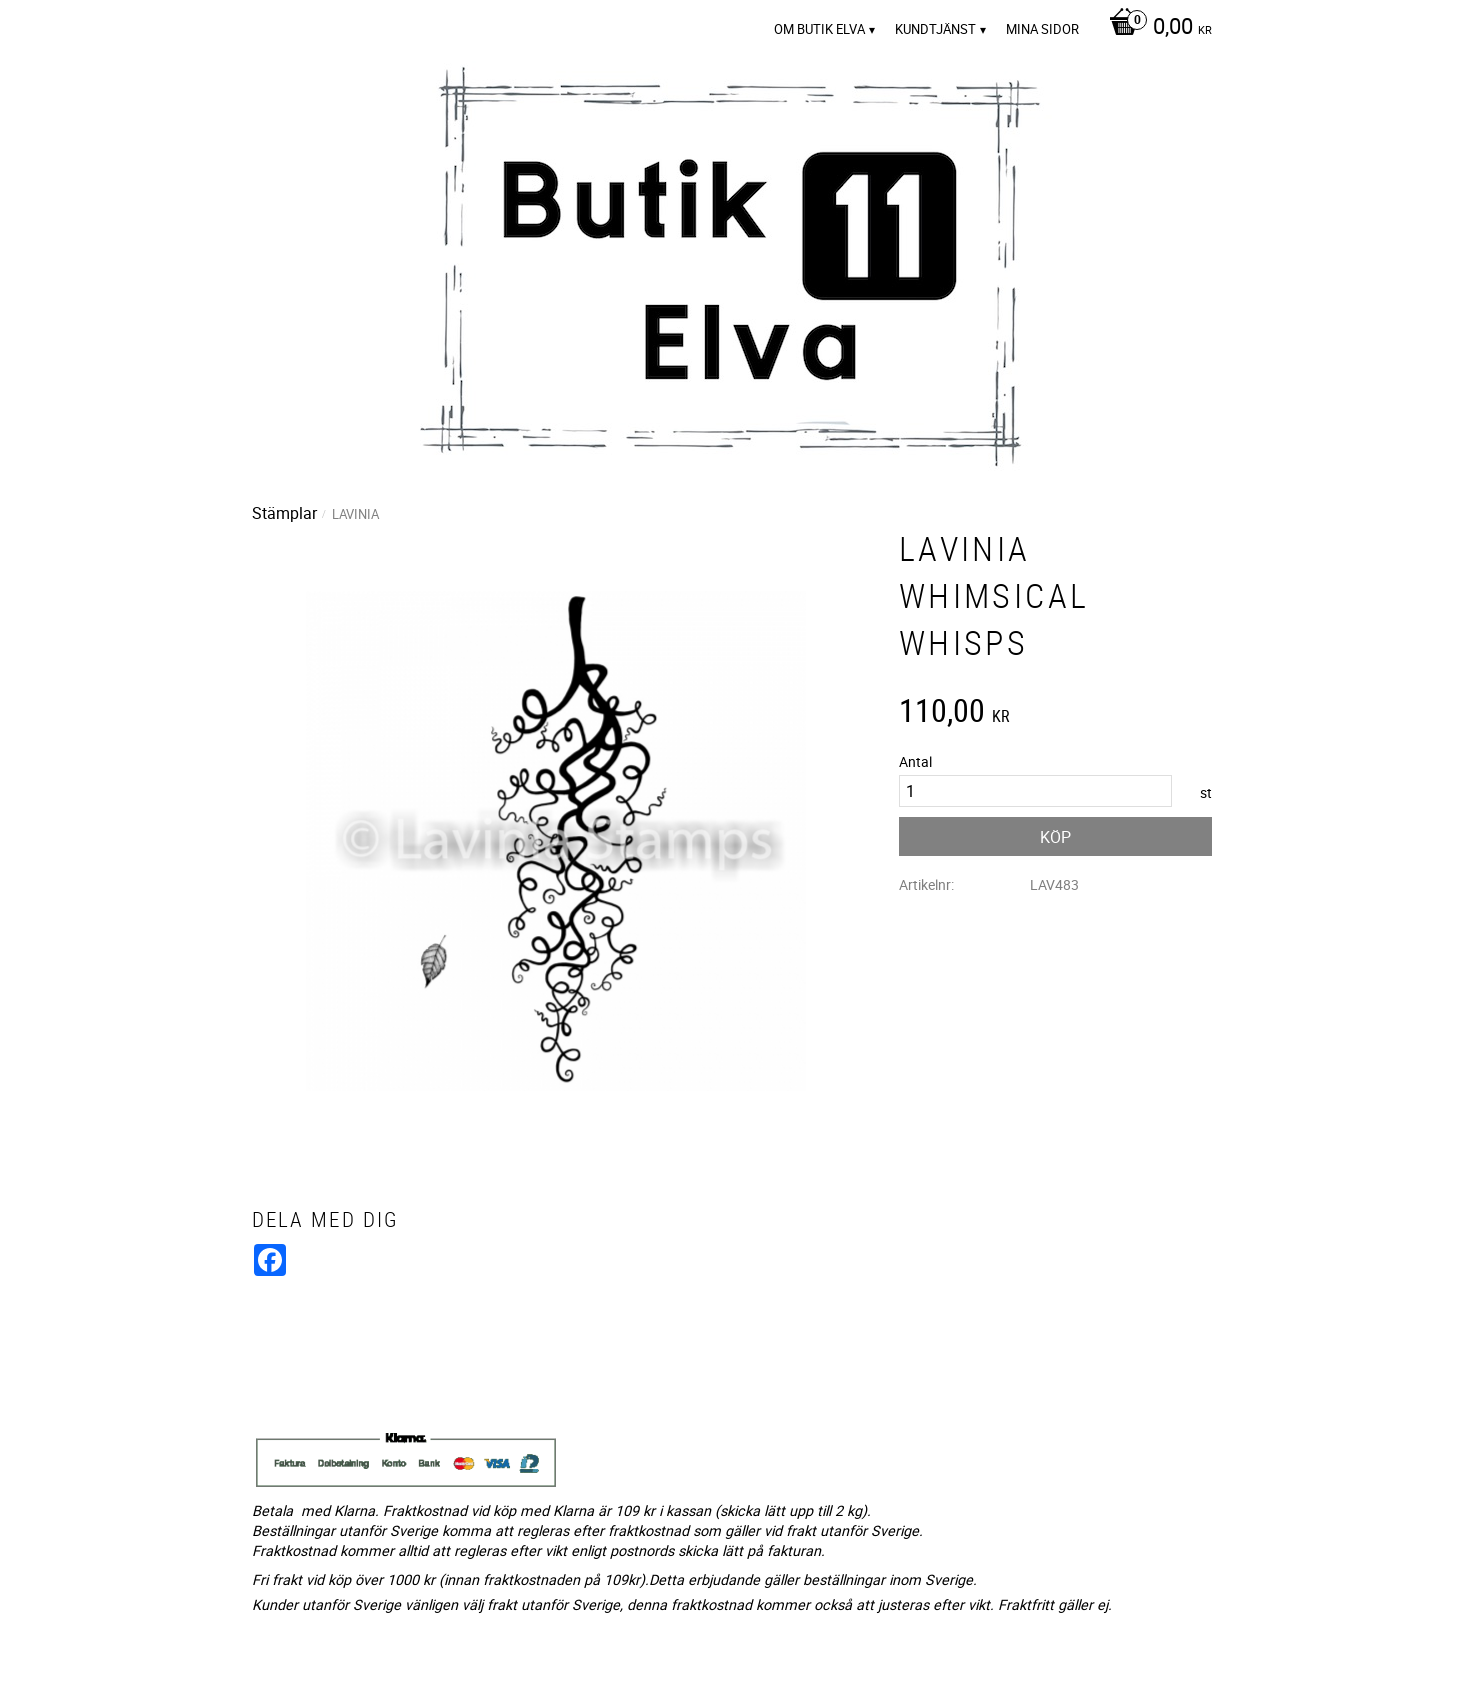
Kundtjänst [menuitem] (935, 29)
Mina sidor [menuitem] (1042, 29)
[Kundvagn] (1155, 28)
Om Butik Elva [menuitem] (819, 29)
